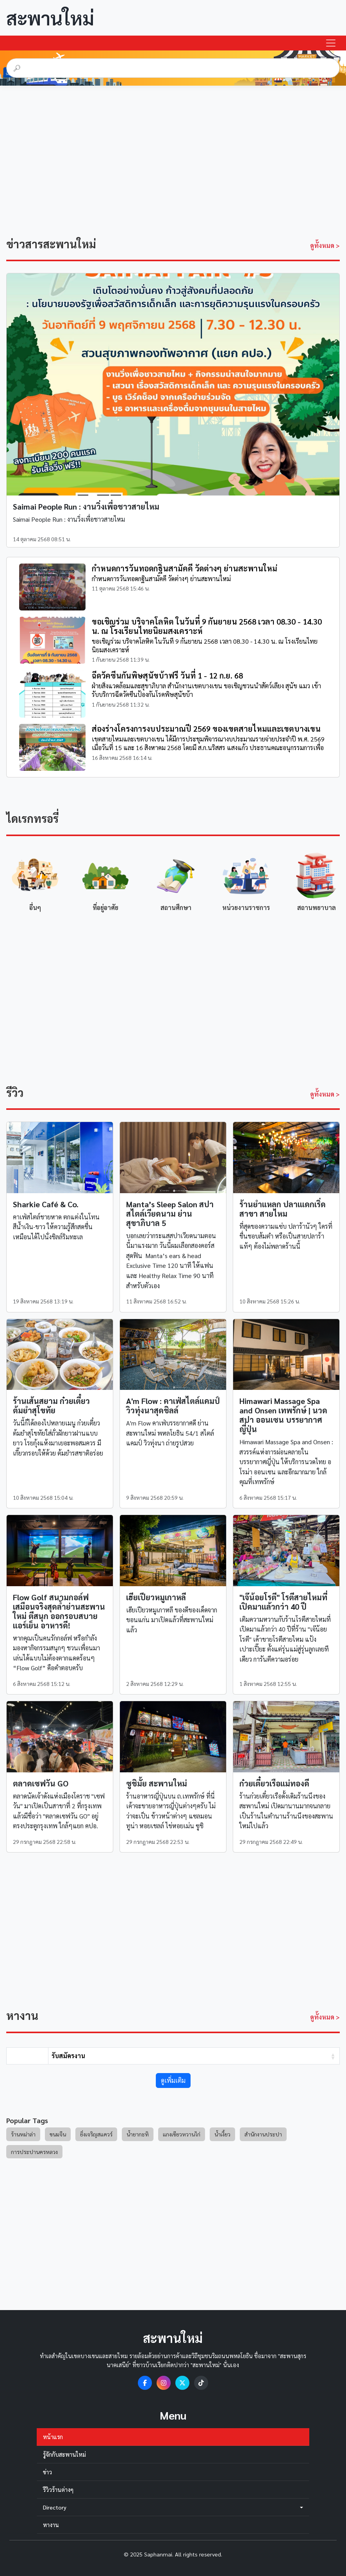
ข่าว (47, 2471)
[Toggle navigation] (330, 43)
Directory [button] (173, 2507)
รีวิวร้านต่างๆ (58, 2489)
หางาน (51, 2524)
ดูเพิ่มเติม (173, 2080)
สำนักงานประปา (263, 2134)
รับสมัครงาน (68, 2056)
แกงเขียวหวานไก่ (181, 2134)
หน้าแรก (53, 2436)
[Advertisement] (173, 157)
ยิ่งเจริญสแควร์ (96, 2134)
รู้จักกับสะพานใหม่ (64, 2454)
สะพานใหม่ (50, 17)
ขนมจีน (58, 2134)
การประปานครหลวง (34, 2151)
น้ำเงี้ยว (222, 2134)
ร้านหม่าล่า (23, 2134)
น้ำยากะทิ (138, 2134)
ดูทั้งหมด (325, 245)
